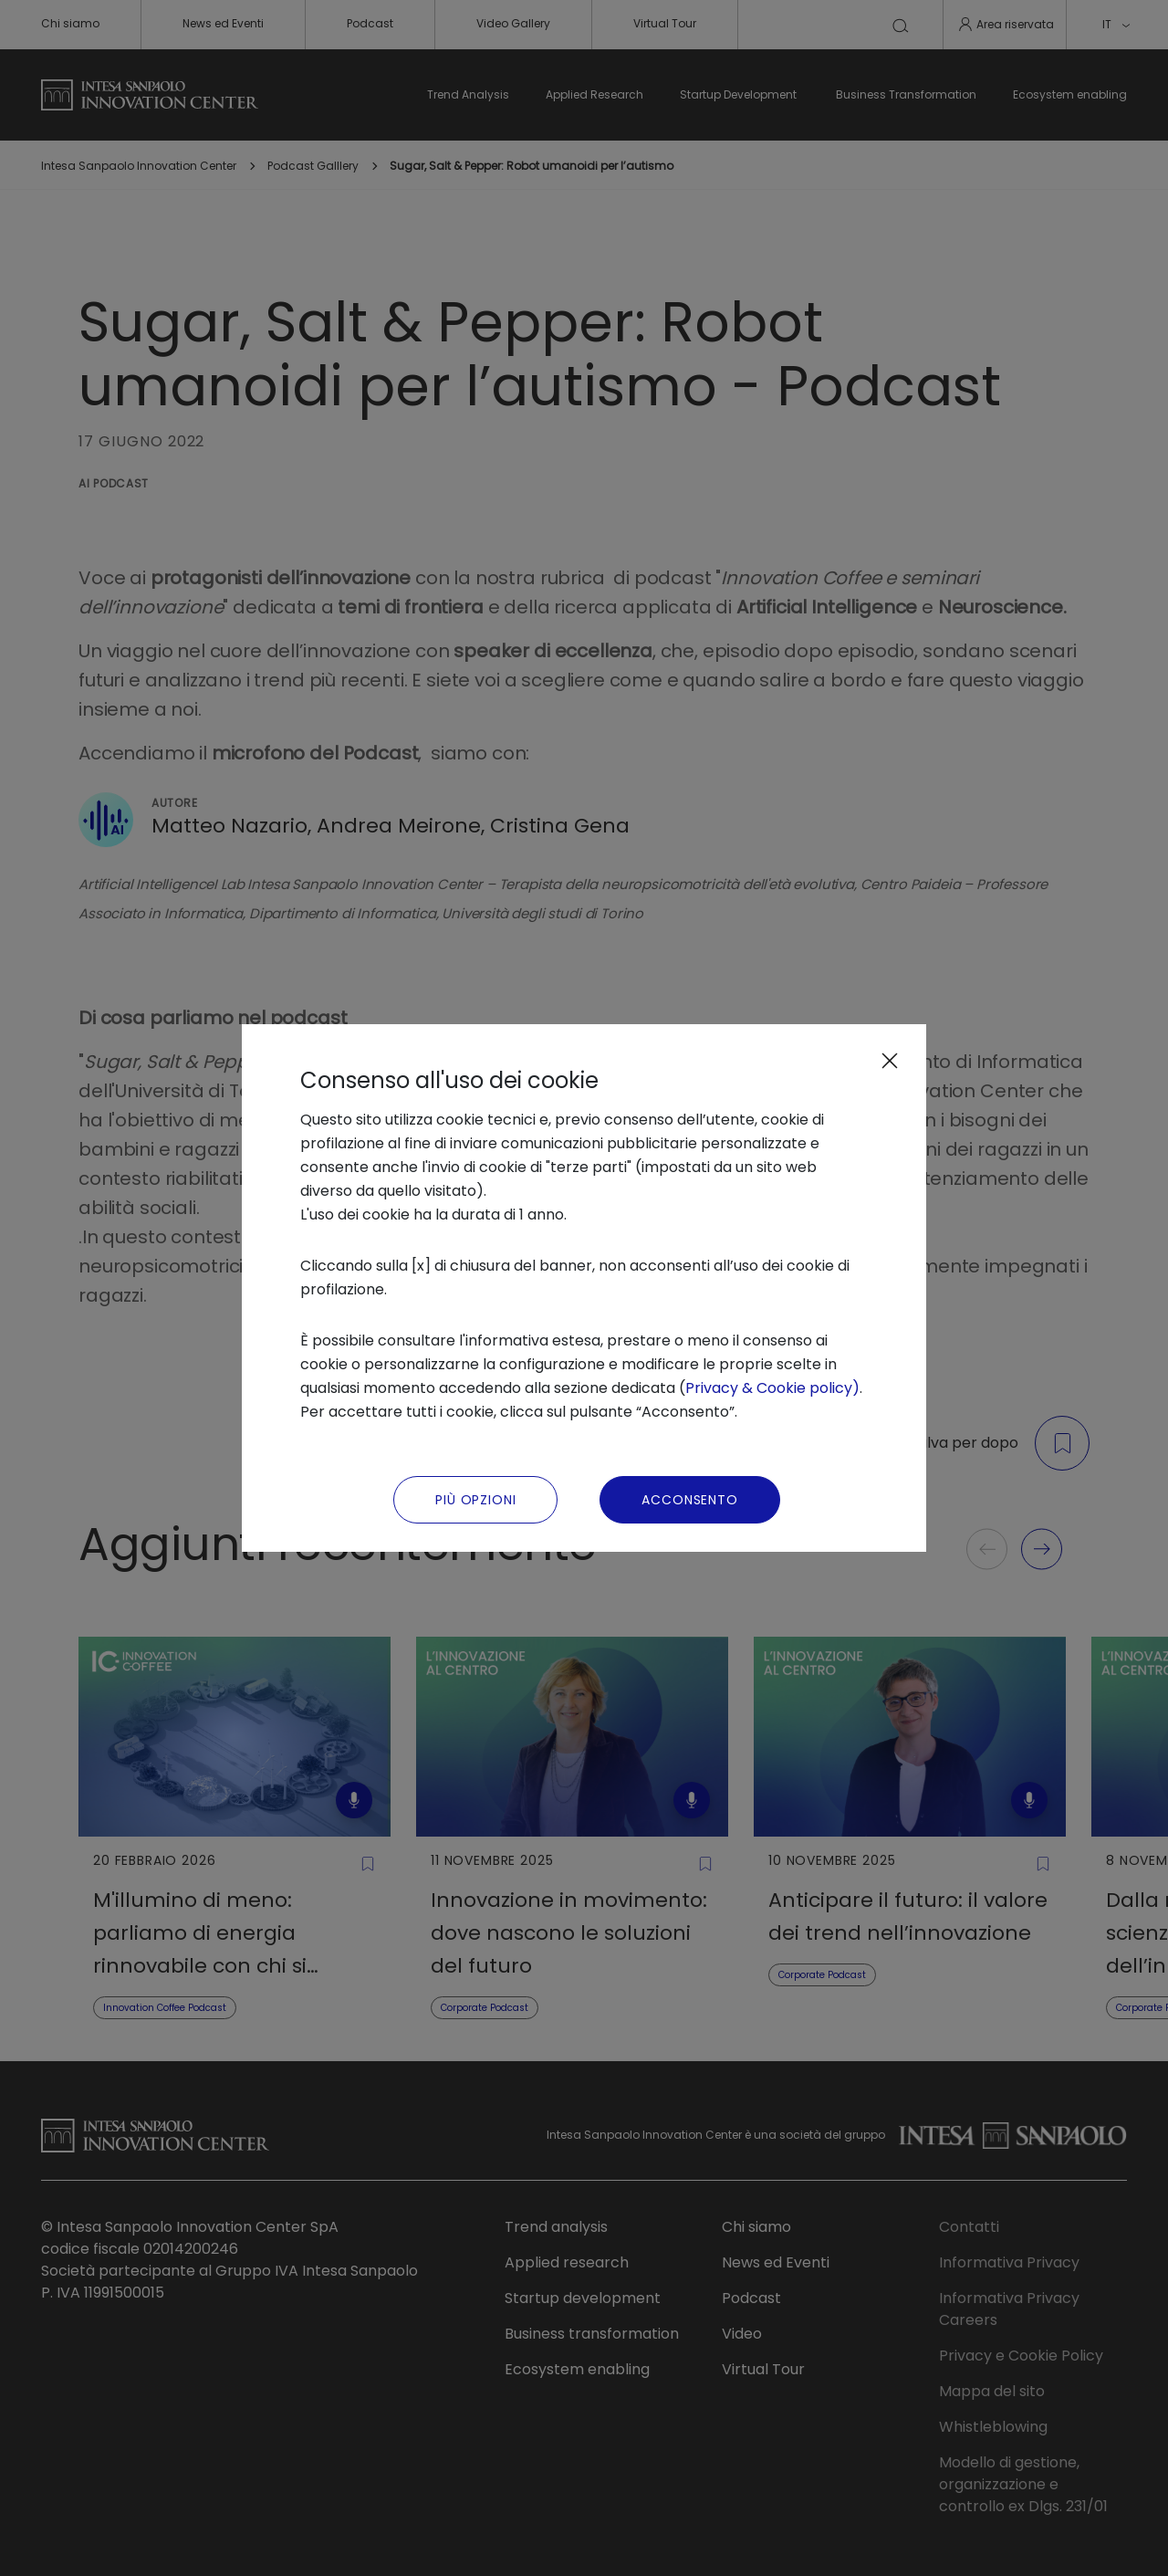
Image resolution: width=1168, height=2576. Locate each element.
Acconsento (689, 1500)
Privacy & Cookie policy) (772, 1387)
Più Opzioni (475, 1500)
